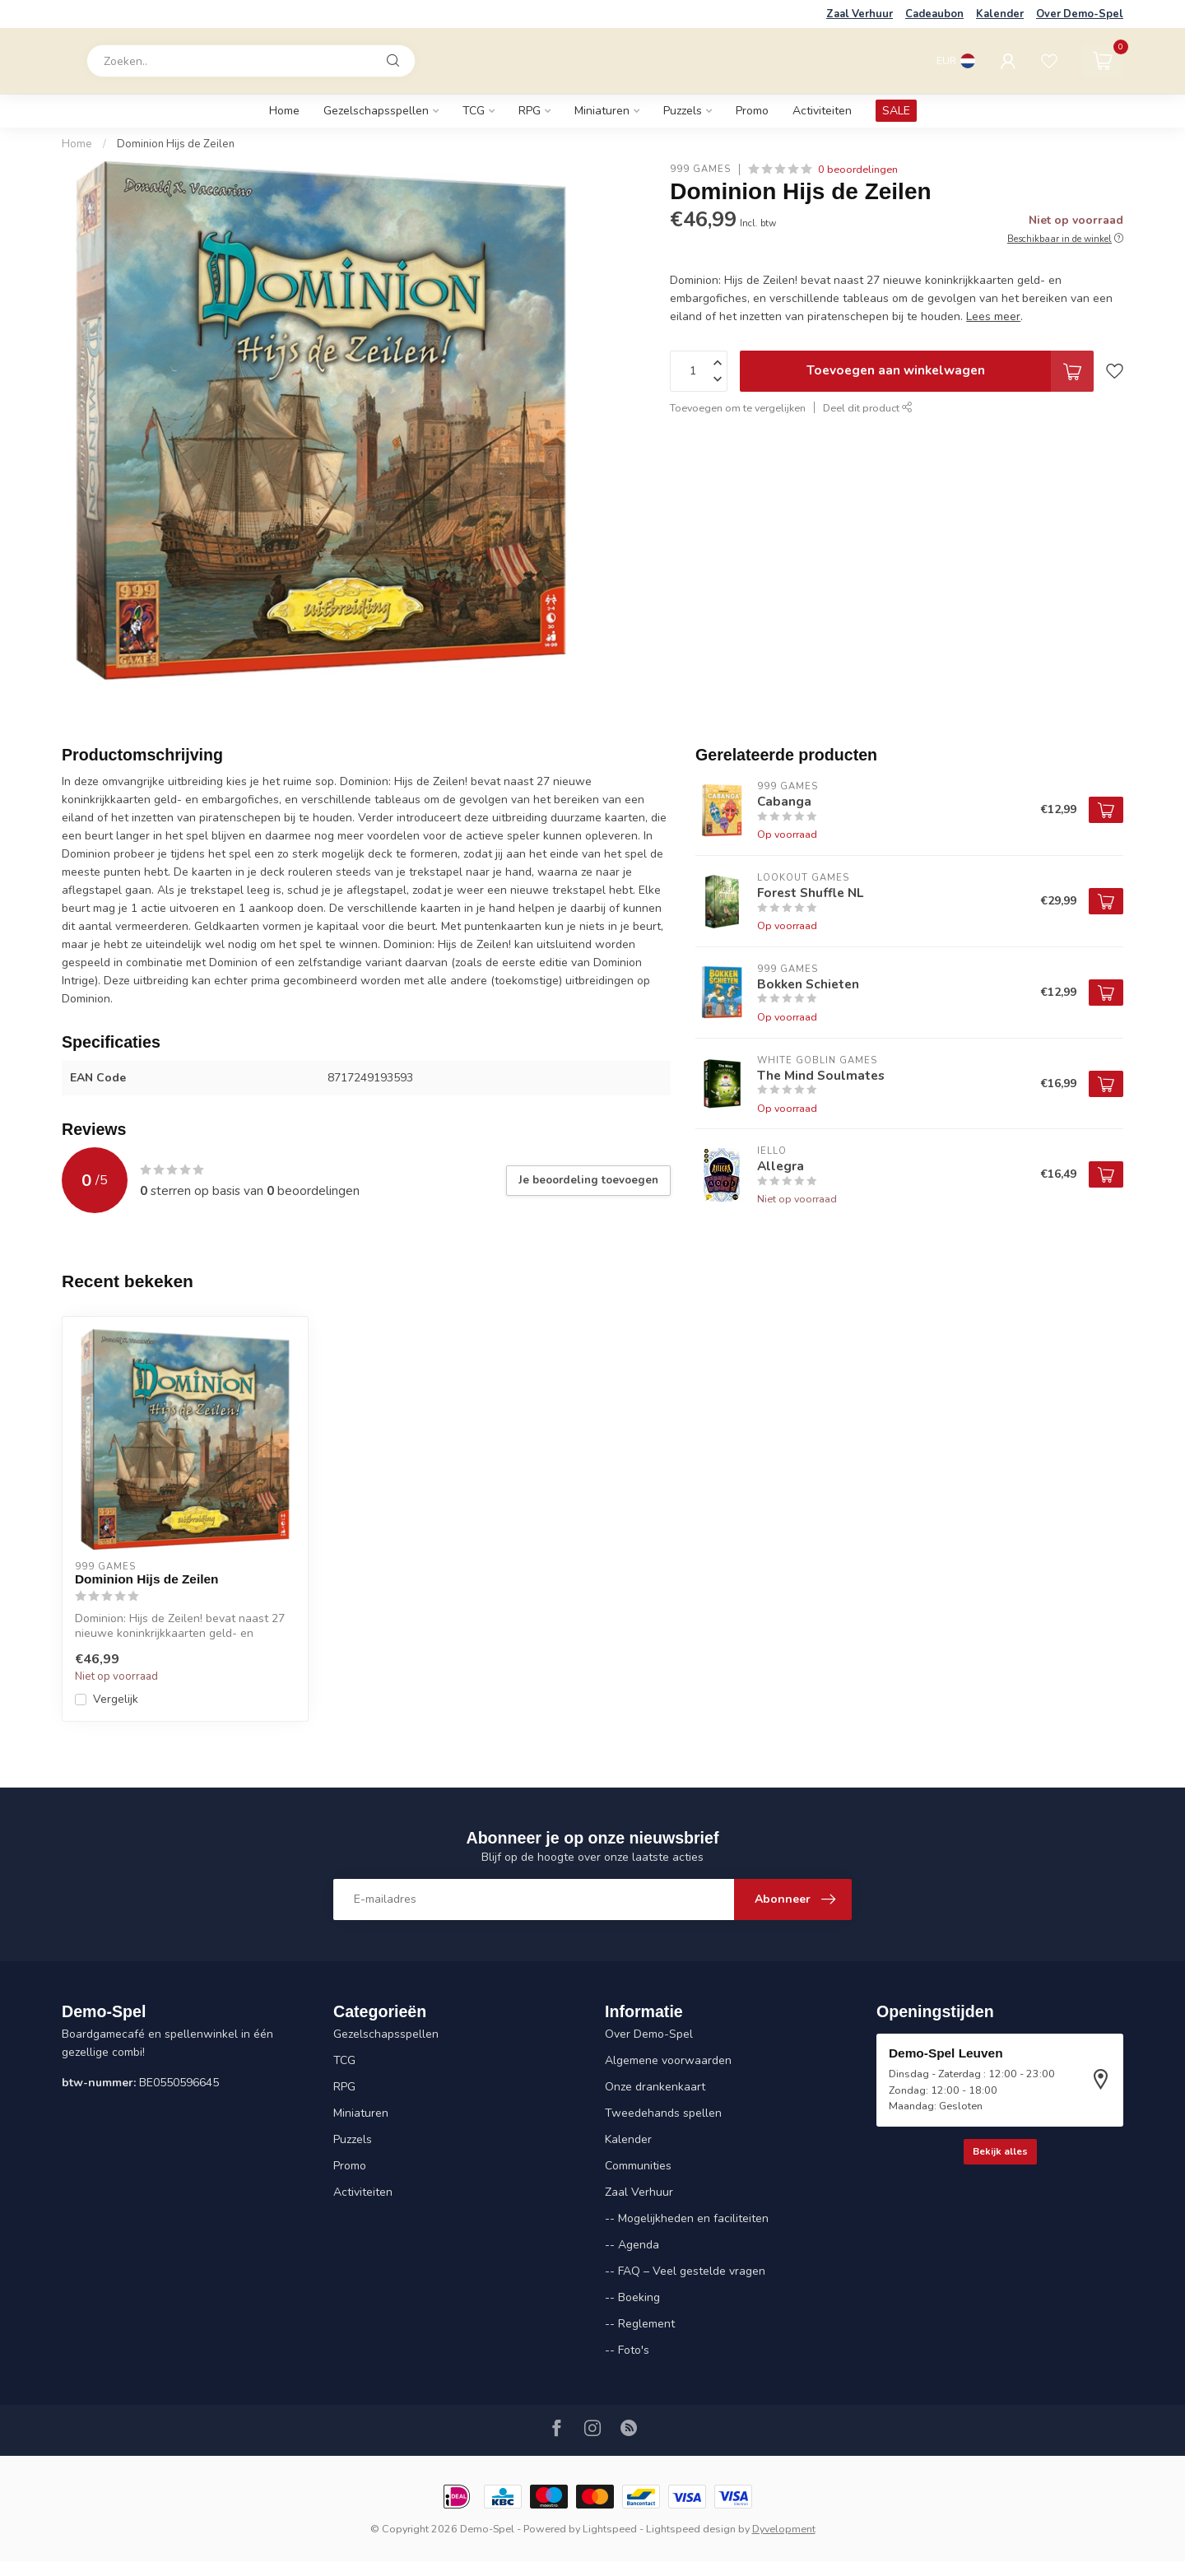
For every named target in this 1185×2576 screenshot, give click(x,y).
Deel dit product (868, 408)
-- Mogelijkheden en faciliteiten (687, 2218)
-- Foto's (627, 2350)
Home (284, 111)
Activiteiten (822, 111)
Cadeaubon (934, 14)
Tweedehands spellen (663, 2113)
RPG (529, 111)
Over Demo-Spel (1079, 14)
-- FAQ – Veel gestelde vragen (685, 2271)
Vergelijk (115, 1699)
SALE (896, 111)
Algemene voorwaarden (668, 2060)
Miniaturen (602, 111)
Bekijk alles (1000, 2151)
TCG (473, 111)
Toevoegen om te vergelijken (738, 408)
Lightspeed (610, 2529)
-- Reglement (640, 2324)
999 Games (700, 169)
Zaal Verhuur (859, 14)
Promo (752, 111)
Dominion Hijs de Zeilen (176, 144)
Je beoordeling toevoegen (588, 1180)
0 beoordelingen (858, 169)
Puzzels (682, 111)
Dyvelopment (784, 2529)
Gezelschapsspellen (376, 111)
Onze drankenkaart (655, 2087)
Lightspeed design (691, 2529)
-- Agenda (632, 2245)
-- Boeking (632, 2297)
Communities (638, 2166)
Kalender (1000, 14)
